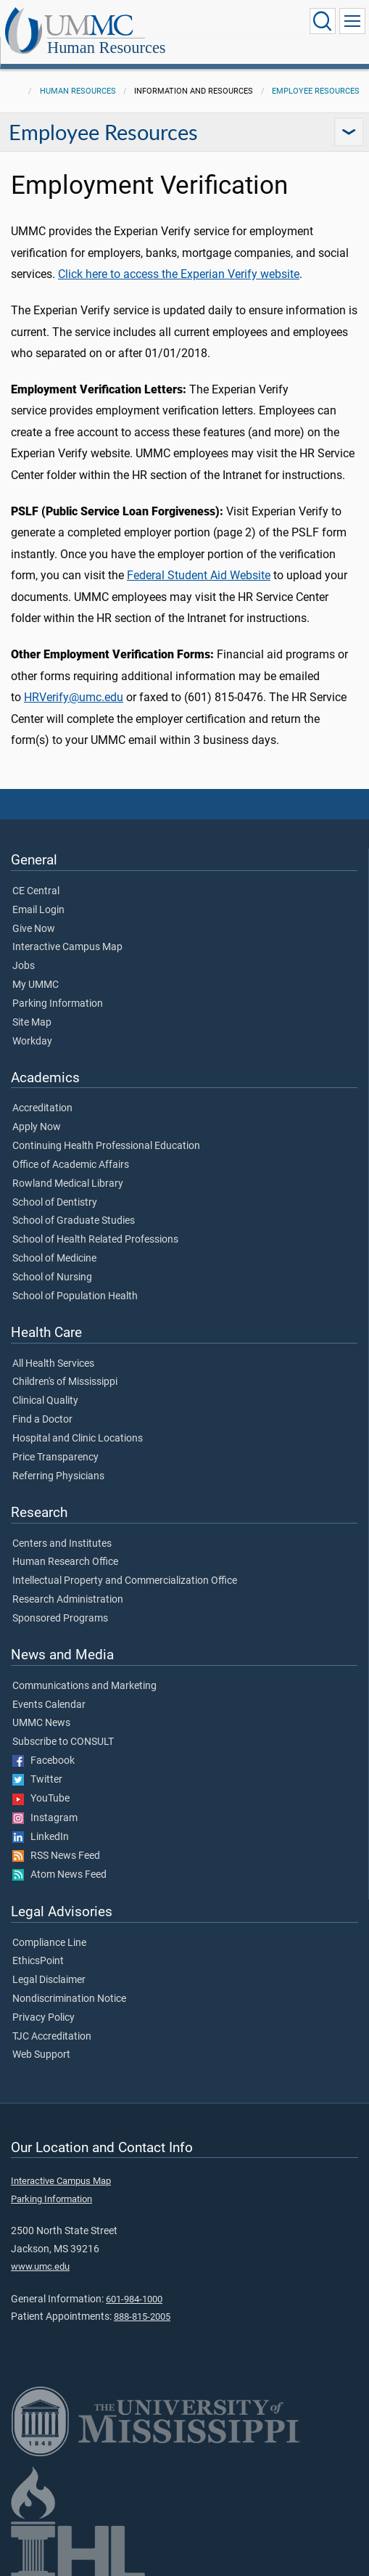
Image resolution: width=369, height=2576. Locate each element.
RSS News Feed (56, 1856)
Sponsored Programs (60, 1618)
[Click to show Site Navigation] (352, 21)
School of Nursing (52, 1277)
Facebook (43, 1761)
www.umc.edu (40, 2266)
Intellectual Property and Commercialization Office (124, 1581)
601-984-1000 (134, 2299)
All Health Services (53, 1364)
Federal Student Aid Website (198, 575)
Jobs (23, 966)
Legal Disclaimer (49, 1980)
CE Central (35, 891)
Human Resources (106, 47)
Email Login (38, 910)
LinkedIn (40, 1837)
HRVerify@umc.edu (73, 697)
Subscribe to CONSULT (63, 1742)
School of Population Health (75, 1296)
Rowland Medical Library (67, 1184)
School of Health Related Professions (95, 1240)
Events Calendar (49, 1705)
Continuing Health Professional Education (106, 1146)
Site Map (31, 1023)
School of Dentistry (54, 1203)
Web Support (41, 2055)
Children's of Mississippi (64, 1382)
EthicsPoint (38, 1961)
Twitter (37, 1780)
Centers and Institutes (62, 1544)
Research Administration (67, 1600)
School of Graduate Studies (73, 1221)
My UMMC (35, 985)
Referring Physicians (58, 1476)
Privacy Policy (43, 2018)
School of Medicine (54, 1258)
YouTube (41, 1798)
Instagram (45, 1818)
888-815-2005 (142, 2316)
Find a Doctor (42, 1420)
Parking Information (57, 1004)
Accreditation (42, 1108)
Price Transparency (55, 1457)
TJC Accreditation (51, 2037)
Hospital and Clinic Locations (77, 1438)
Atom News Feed (59, 1875)
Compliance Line (49, 1943)
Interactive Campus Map (67, 947)
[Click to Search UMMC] (323, 21)
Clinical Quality (45, 1401)
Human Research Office (65, 1562)
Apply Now (36, 1127)
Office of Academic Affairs (70, 1165)
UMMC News (41, 1723)
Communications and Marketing (84, 1686)
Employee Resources (316, 91)
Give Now (33, 929)
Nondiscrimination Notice (69, 1999)
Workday (32, 1041)
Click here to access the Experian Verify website (178, 274)
